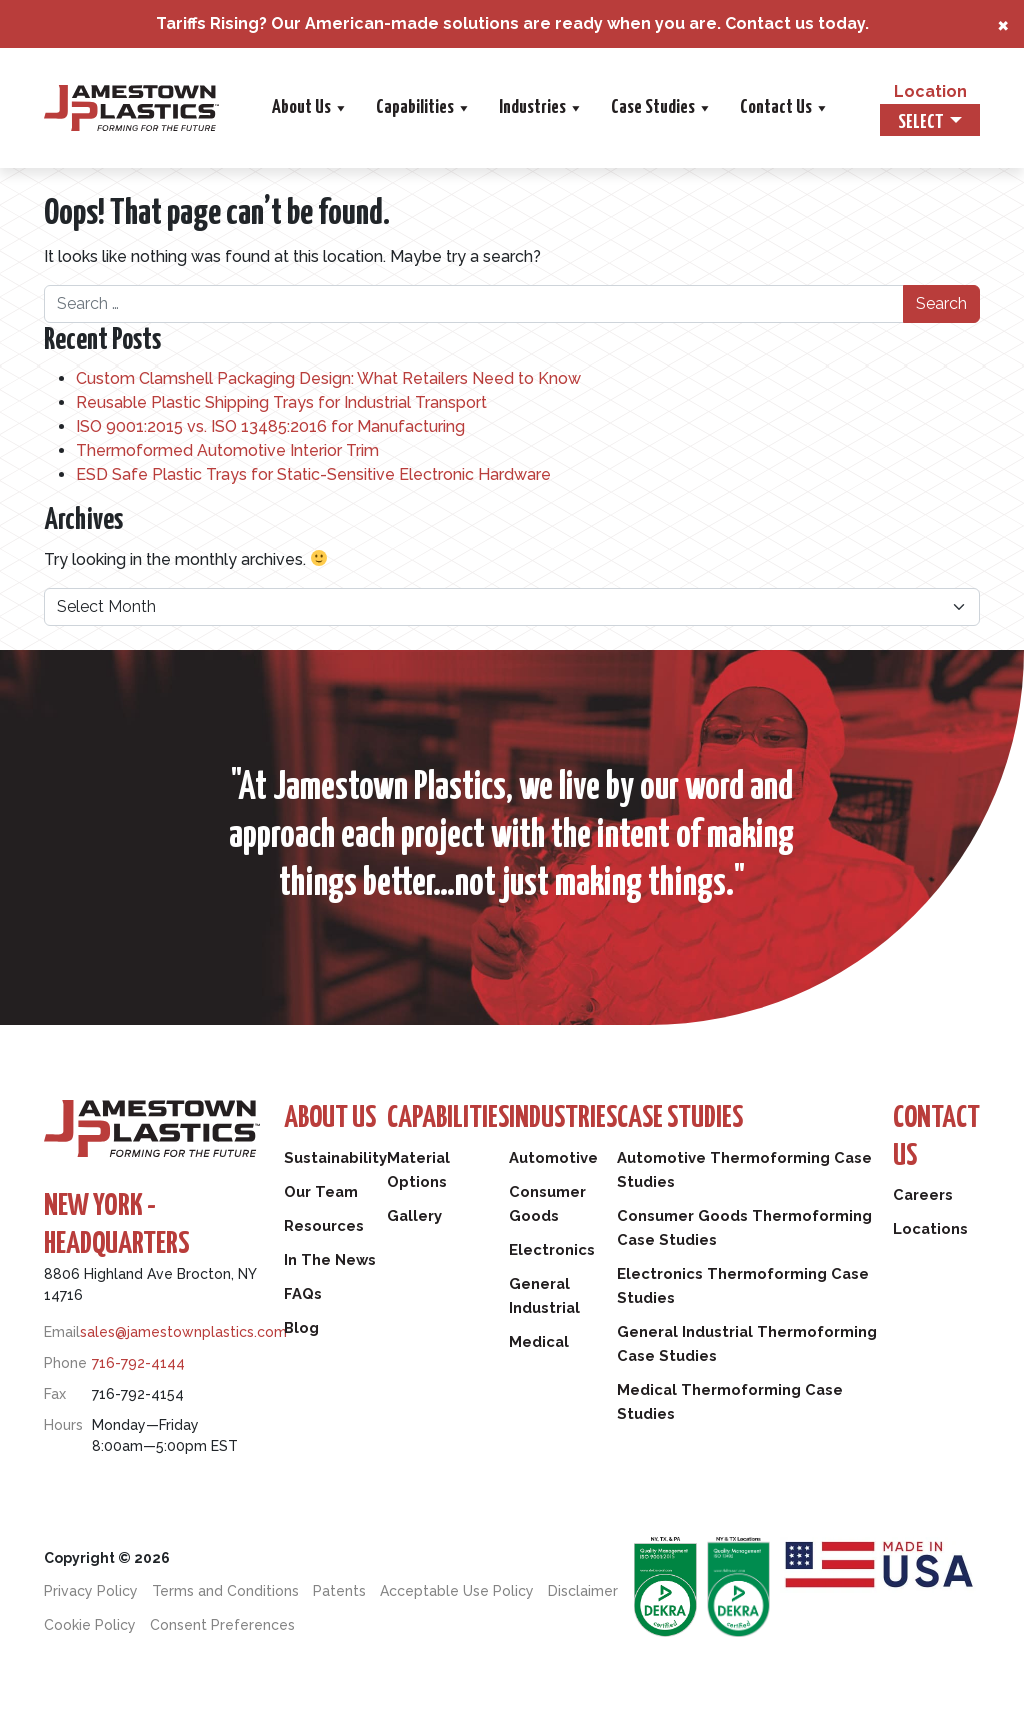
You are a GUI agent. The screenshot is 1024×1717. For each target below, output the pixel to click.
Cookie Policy (90, 1625)
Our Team (322, 1192)
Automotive (559, 1158)
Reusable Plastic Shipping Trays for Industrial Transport (281, 402)
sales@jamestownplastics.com (183, 1332)
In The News (330, 1260)
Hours (63, 1425)
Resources (324, 1226)
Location (930, 91)
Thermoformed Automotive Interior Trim (227, 450)
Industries (540, 108)
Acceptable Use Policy (457, 1591)
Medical (544, 1342)
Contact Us (783, 108)
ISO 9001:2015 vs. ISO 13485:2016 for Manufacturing (270, 426)
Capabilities (422, 108)
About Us (309, 108)
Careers (922, 1197)
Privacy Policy (91, 1591)
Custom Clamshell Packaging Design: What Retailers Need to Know (328, 378)
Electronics (557, 1250)
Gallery (418, 1216)
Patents (339, 1591)
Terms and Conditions (225, 1591)
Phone (65, 1363)
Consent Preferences (222, 1625)
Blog (302, 1328)
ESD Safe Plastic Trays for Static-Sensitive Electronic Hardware (313, 474)
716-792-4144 (138, 1363)
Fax (55, 1394)
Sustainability (337, 1158)
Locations (930, 1231)
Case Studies (660, 108)
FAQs (303, 1294)
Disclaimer (583, 1591)
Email (62, 1332)
